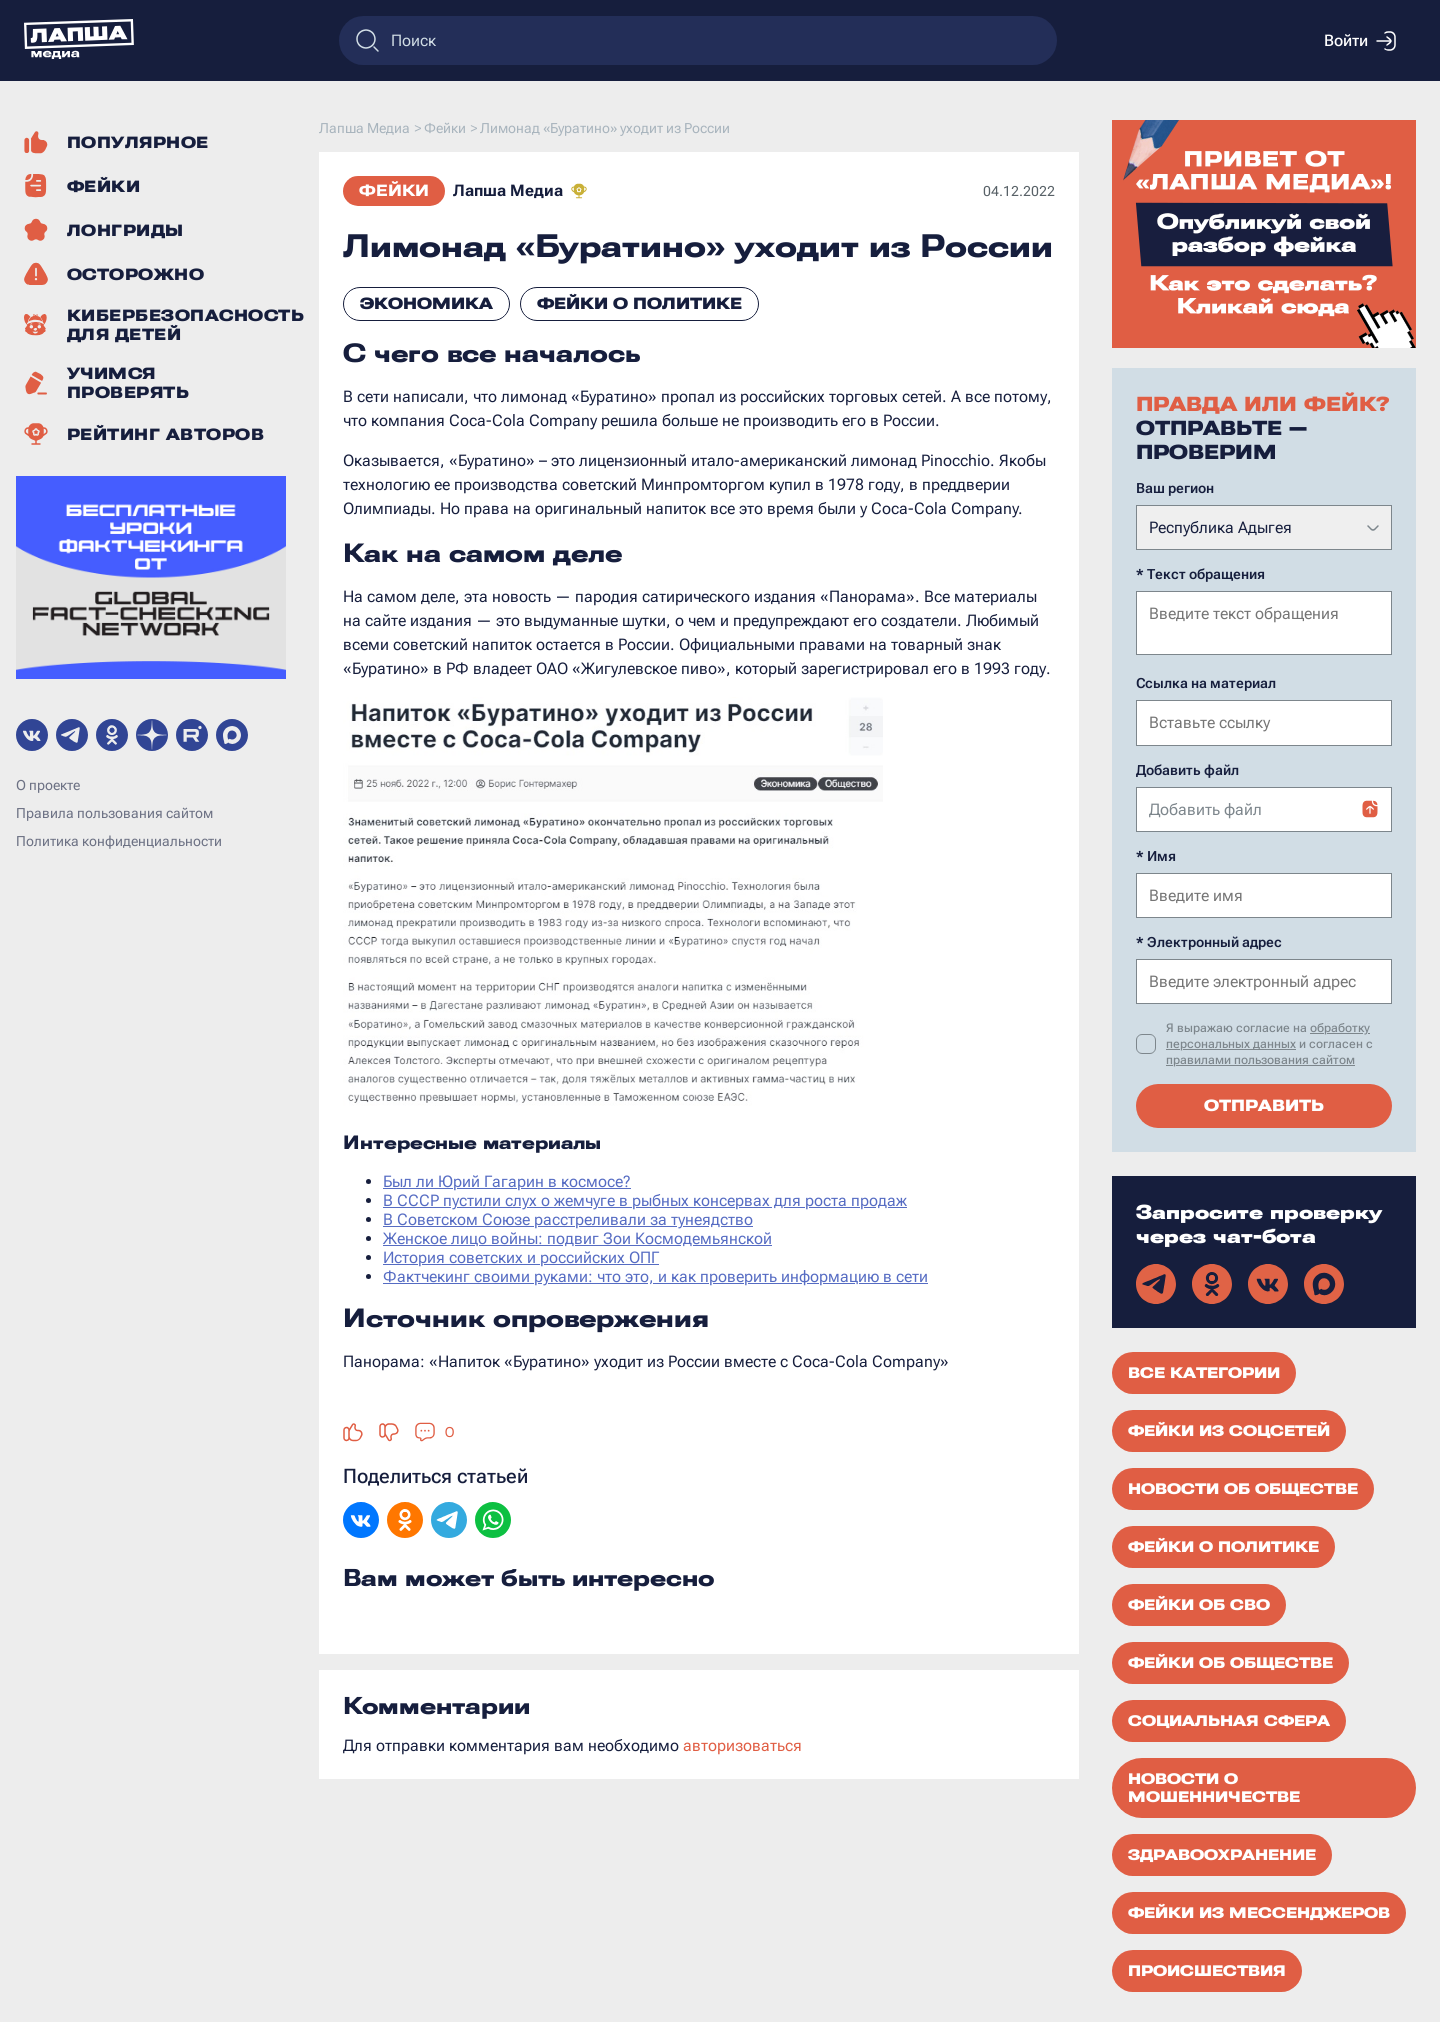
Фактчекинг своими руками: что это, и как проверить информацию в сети (655, 1276)
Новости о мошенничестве (1214, 1786)
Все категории (1204, 1371)
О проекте (48, 785)
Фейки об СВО (1199, 1603)
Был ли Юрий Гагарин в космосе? (507, 1181)
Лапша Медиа (508, 190)
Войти (1360, 41)
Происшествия (1207, 1969)
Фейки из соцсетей (1229, 1429)
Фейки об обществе (1230, 1661)
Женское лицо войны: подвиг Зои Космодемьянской (577, 1238)
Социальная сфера (1229, 1719)
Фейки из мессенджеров (1259, 1911)
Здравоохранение (1222, 1853)
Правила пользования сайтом (114, 813)
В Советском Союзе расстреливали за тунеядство (568, 1219)
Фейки (394, 190)
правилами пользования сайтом (1260, 1058)
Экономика (426, 303)
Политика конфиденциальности (119, 841)
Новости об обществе (1243, 1487)
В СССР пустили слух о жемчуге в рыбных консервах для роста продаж (645, 1200)
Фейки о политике (639, 303)
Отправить (1264, 1103)
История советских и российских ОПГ (521, 1257)
